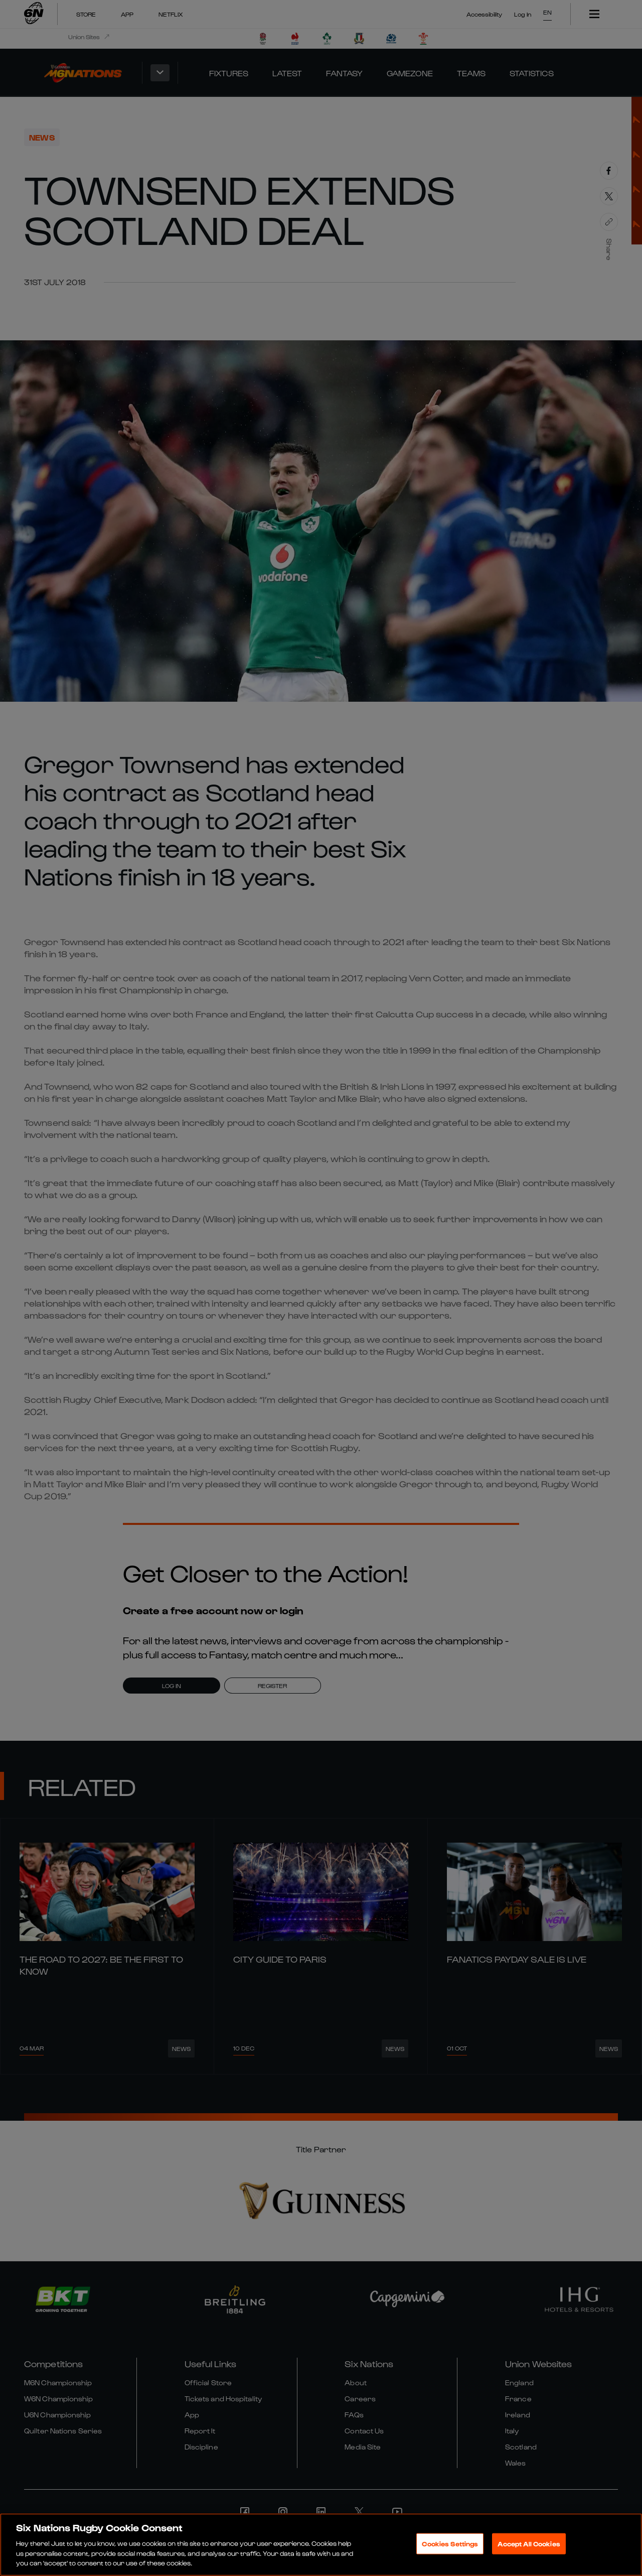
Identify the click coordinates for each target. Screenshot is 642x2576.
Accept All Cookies (529, 2543)
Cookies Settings (450, 2543)
